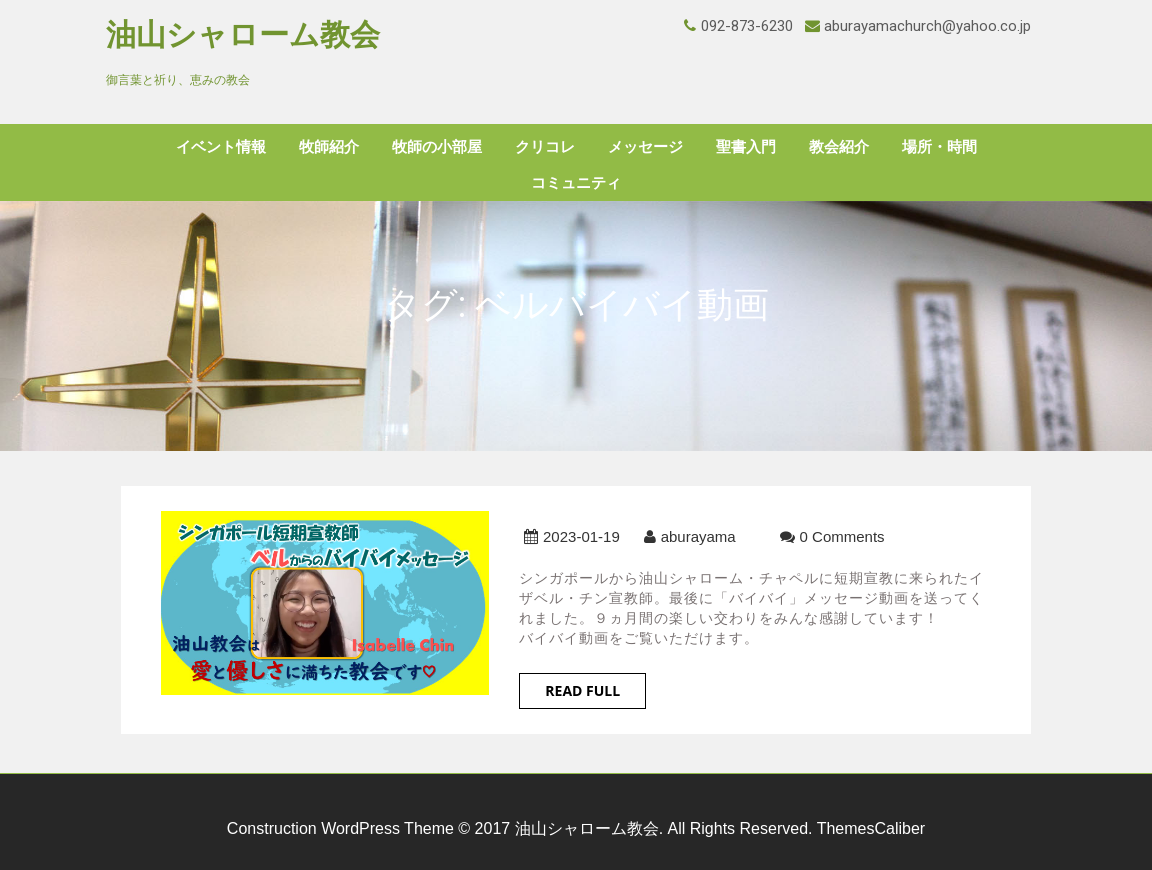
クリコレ (545, 147)
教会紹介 (839, 147)
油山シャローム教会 (243, 34)
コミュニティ (576, 183)
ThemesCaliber (871, 828)
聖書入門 (746, 147)
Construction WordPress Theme (340, 828)
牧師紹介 (329, 147)
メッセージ (645, 147)
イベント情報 (221, 147)
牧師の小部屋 (437, 147)
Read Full (582, 690)
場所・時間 (939, 147)
